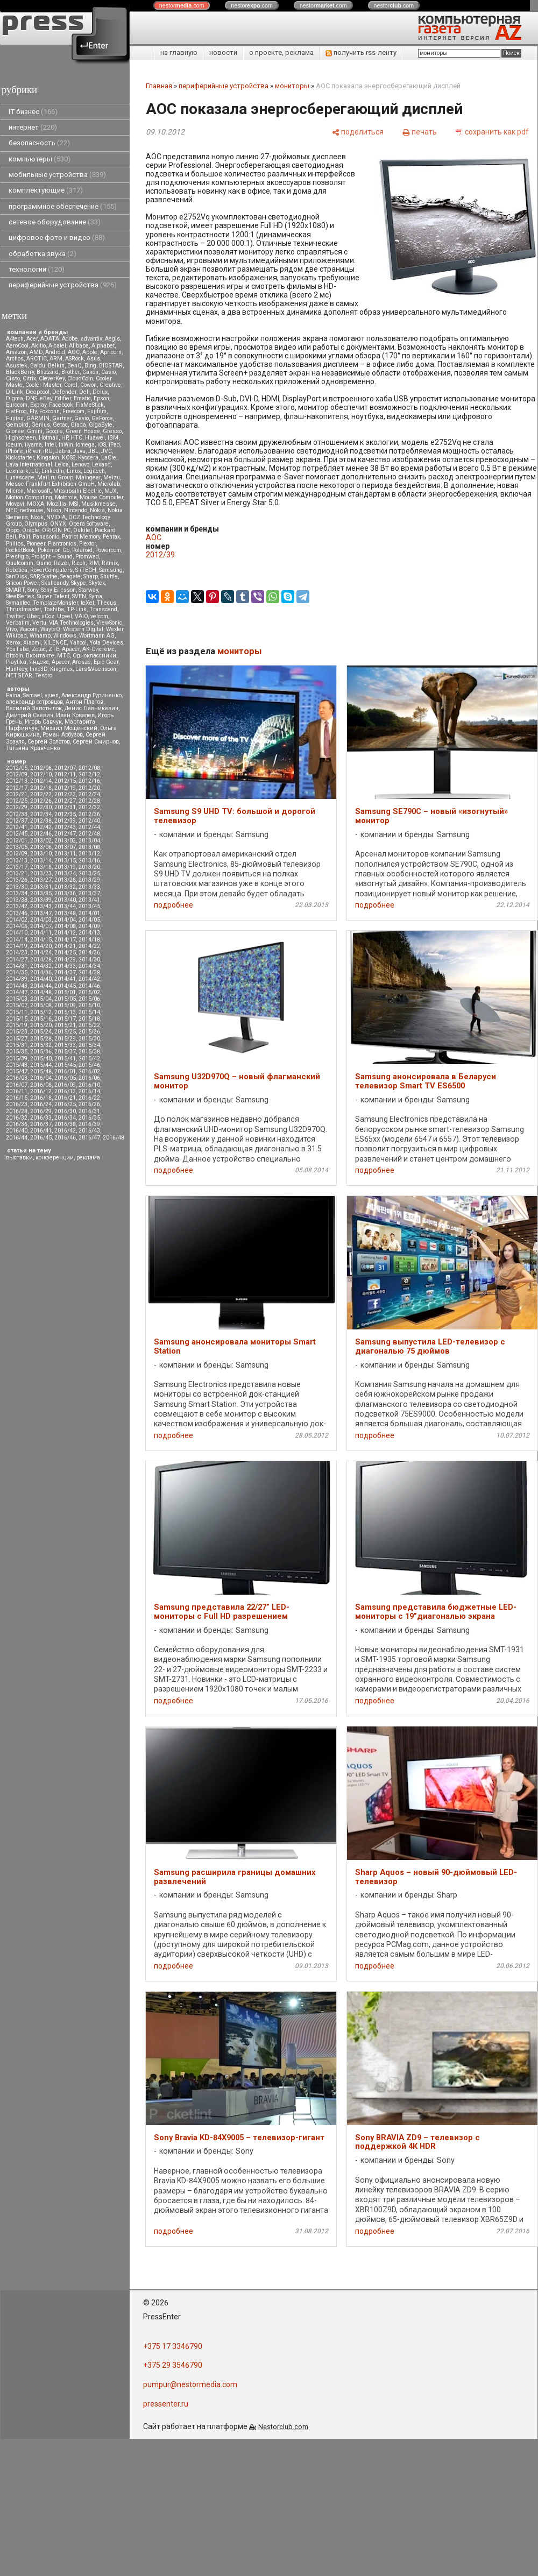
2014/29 (65, 959)
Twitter (15, 616)
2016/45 (41, 1137)
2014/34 (89, 966)
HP (64, 437)
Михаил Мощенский (68, 728)
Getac (60, 424)
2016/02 (89, 1071)
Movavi (15, 503)
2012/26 (41, 800)
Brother (70, 372)
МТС (63, 655)
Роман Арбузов (63, 734)
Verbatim (18, 622)
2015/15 (16, 1018)
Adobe (70, 338)
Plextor (87, 543)
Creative (110, 384)
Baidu (37, 365)
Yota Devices (106, 642)
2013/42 (16, 906)
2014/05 (89, 919)
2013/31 (41, 886)
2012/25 (16, 800)
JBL (93, 451)
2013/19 (65, 867)
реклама (88, 1157)
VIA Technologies (71, 622)
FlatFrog (16, 411)
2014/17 (65, 939)
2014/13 (89, 932)
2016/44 (16, 1137)
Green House (83, 431)
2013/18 (41, 867)
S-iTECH (85, 570)
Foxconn (49, 411)
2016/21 (65, 1097)
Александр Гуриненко (91, 695)
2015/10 (89, 1005)
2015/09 (65, 1005)
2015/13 (65, 1012)
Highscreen (21, 437)
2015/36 (41, 1051)
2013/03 (65, 840)
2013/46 (16, 913)
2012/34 (41, 814)
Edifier (63, 398)
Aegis (112, 338)
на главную (178, 52)
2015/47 (16, 1071)
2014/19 (16, 946)
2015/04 (41, 998)
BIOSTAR (111, 365)
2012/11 (65, 774)
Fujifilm (97, 411)
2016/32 (16, 1117)
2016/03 (16, 1077)
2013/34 (16, 893)
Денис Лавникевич (91, 708)
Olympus (35, 523)
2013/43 (41, 906)
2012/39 (65, 820)
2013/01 (16, 840)
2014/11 (41, 932)
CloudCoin (80, 378)
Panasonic (46, 536)
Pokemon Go (53, 550)
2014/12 (65, 932)
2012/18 (41, 787)
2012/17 (16, 787)
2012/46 (41, 833)
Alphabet (103, 345)
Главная (159, 86)
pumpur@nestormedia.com (190, 2384)
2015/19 (16, 1025)
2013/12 (89, 853)
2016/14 (89, 1091)
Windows (64, 635)
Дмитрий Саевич (29, 715)
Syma (95, 596)
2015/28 (41, 1038)
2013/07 (65, 847)
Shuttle (109, 576)
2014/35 (16, 972)
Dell (84, 391)
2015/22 (89, 1025)
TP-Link (77, 609)
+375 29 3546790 (172, 2365)
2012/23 (65, 794)
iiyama (33, 444)
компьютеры (39, 159)
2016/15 (16, 1097)
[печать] (419, 131)
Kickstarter (20, 457)
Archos (15, 358)
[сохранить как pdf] (492, 131)
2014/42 (89, 978)
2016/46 (65, 1137)
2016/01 (65, 1071)
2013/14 (41, 860)
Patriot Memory (81, 536)
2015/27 (16, 1038)
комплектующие (46, 190)
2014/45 (65, 985)
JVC (106, 451)
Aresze (81, 662)
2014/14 (16, 939)
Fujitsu (15, 418)
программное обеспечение (63, 206)
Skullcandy (54, 582)
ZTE (53, 649)
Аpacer (71, 649)
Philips (15, 543)
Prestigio (17, 556)
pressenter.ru (165, 2404)
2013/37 (89, 893)
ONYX (58, 523)
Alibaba (79, 345)
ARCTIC (36, 358)
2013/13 (16, 860)
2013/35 (41, 893)
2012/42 (41, 827)
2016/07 (16, 1084)
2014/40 (41, 978)
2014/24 (41, 952)
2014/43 (16, 985)
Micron (15, 490)
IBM (113, 437)
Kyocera (88, 457)
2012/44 (89, 827)
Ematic (82, 398)
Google (54, 431)
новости (223, 52)
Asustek (16, 365)
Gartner (62, 418)
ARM (55, 358)
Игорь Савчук (43, 721)
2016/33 (41, 1117)
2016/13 (65, 1091)
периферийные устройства (63, 285)
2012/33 (16, 814)
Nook (37, 517)
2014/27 (16, 959)
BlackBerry (20, 372)
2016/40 (16, 1130)
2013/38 (16, 899)
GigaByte (100, 424)
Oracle (30, 530)
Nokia (97, 510)
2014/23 (16, 952)
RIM (93, 563)
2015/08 (41, 1005)
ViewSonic (109, 622)
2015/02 (89, 992)
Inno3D (38, 669)
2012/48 (89, 833)
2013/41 (89, 899)
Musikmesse (98, 503)
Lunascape (20, 477)
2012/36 (89, 814)
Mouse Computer (101, 497)
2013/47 (41, 913)
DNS (31, 398)
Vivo (11, 629)
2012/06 (41, 768)
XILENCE (55, 642)
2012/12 (89, 774)
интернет (33, 127)
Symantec (18, 602)
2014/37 (65, 972)
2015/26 (89, 1031)
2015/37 (65, 1051)
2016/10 (89, 1084)
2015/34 (89, 1045)
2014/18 (89, 939)
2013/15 (65, 860)
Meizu (111, 477)
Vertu (39, 622)
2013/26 (16, 879)
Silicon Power (22, 582)
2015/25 (65, 1031)
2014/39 (16, 978)
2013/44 (65, 906)
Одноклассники (94, 655)
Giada (78, 424)
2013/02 (41, 840)
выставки (19, 1157)
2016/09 (65, 1084)
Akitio (38, 345)
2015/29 (65, 1038)
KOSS (68, 457)
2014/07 (41, 926)
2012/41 (16, 827)
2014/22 (89, 946)
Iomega (85, 444)
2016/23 (16, 1104)
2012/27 (65, 800)
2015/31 (16, 1045)
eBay (46, 398)
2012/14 (41, 780)
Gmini (35, 431)
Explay (38, 404)
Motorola (66, 497)
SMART (15, 589)
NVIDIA (56, 517)
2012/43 (65, 827)
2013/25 (89, 873)
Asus (93, 358)
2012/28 (89, 800)
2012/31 (65, 807)
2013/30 (16, 886)
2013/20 (89, 867)
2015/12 (41, 1012)
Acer (32, 338)
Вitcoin (14, 655)
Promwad (87, 556)
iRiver (33, 451)
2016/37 (41, 1124)
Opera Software (89, 523)
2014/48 (41, 992)
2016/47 (89, 1137)
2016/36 (16, 1124)
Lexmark (17, 471)
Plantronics (62, 543)
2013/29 (89, 879)
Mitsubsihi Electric (77, 490)
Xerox (13, 642)
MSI (74, 503)
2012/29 (16, 807)
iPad (114, 444)
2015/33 (65, 1045)
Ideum (14, 444)
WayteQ (50, 629)
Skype (78, 582)
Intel (50, 444)
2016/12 (41, 1091)
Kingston (48, 457)
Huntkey (16, 669)
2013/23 (41, 873)
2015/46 (89, 1064)
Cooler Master (43, 384)
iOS (101, 444)
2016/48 (113, 1137)
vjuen (52, 695)
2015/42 (89, 1058)
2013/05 (16, 847)
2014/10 (16, 932)
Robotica (16, 570)
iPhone (14, 451)
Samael (32, 695)
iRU (48, 451)
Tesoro (43, 675)
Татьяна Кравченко (33, 748)
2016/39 (89, 1124)
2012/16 (89, 780)
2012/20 (89, 787)
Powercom (108, 550)
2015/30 (89, 1038)
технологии (37, 269)
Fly (33, 411)
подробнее (173, 905)
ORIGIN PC (56, 530)
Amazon (16, 352)
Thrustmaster (23, 609)
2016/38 (65, 1124)
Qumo (43, 563)
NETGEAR (19, 675)
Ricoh (79, 563)
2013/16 (89, 860)
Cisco (13, 378)
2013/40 (65, 899)
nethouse (32, 510)
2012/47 (65, 833)
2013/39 (41, 899)
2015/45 (65, 1064)
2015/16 (41, 1018)
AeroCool (17, 345)
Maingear (88, 477)
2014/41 (65, 978)
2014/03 (41, 919)
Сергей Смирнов (96, 741)
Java (79, 451)
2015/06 (89, 998)
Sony (32, 589)
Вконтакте (40, 655)
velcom (99, 616)
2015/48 (41, 1071)
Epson (101, 398)
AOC (74, 352)
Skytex (97, 582)
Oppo (12, 530)
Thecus (106, 602)
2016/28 (16, 1111)
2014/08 (65, 926)
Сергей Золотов (48, 741)
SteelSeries (20, 596)
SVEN (79, 596)
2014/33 (65, 966)
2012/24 (89, 794)
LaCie (108, 457)
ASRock (74, 358)
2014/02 (16, 919)
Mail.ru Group (55, 477)
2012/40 (89, 820)
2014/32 (41, 966)
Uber (32, 616)
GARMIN (37, 418)
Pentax (111, 536)
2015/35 (16, 1051)
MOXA (35, 503)
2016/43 (89, 1130)
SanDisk (16, 576)
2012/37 (16, 820)
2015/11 (16, 1012)
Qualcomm (19, 563)
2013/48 (65, 913)
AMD (36, 352)
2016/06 (89, 1077)
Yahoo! (78, 642)
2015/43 (16, 1064)
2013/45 (89, 906)
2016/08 (41, 1084)
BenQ (74, 365)
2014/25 (65, 952)
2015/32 (41, 1045)
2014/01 (89, 913)
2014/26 (89, 952)
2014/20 (41, 946)
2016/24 (41, 1104)
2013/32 (65, 886)
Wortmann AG (97, 635)
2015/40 (41, 1058)
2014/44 (41, 985)
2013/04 (89, 840)
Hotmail (49, 437)
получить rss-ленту (361, 52)
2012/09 (16, 774)
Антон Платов (84, 701)
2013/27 (41, 879)
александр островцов (34, 701)
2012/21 (16, 794)
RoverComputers (51, 570)
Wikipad (16, 635)
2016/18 (41, 1097)
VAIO (81, 616)
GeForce (102, 418)
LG (35, 471)
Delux (100, 391)
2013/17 (16, 867)
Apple (89, 352)
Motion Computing (29, 497)
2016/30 (65, 1111)
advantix (91, 338)
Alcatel (57, 345)
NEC (11, 510)
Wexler (114, 629)
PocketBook (20, 550)
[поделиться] (357, 131)
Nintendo (75, 510)
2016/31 (89, 1111)
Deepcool (37, 391)
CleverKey (52, 378)
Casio (108, 372)
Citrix (29, 378)
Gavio (81, 418)
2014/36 (41, 972)
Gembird (17, 424)
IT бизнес (33, 112)
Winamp (40, 635)
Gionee (15, 431)
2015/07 (16, 1005)
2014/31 (16, 966)
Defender (64, 391)
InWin (66, 444)
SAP (34, 576)
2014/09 (89, 926)
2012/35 (65, 814)
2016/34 (65, 1117)
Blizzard (48, 372)
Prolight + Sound (52, 556)
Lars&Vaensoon (95, 669)
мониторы (292, 86)
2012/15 (65, 780)
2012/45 (16, 833)
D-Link (14, 391)
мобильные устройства (57, 175)
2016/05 (65, 1077)
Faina (13, 695)
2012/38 (41, 820)
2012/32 (89, 807)
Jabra (62, 451)
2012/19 (65, 787)
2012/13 (16, 780)
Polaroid (82, 550)
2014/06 (16, 926)
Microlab (108, 483)
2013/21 (16, 873)
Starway (88, 589)
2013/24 (65, 873)
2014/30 (89, 959)
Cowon (88, 384)
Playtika (16, 662)
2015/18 (89, 1018)
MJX (110, 490)
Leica (62, 464)
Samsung (111, 570)
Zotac (39, 649)
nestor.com (181, 5)
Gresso (112, 431)
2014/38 (89, 972)
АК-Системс (98, 649)
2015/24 (41, 1031)
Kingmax (61, 669)
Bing (90, 365)
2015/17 (65, 1018)
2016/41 (41, 1130)
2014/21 (65, 946)
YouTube (17, 649)
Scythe (49, 576)
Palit (24, 536)
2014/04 (65, 919)
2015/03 (16, 998)
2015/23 (16, 1031)
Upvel (64, 616)
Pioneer (35, 543)
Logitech (94, 471)
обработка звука (42, 254)
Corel (70, 384)
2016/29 (41, 1111)
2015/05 (65, 998)
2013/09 (16, 853)
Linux (74, 471)
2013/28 (65, 879)
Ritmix (110, 563)
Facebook (61, 404)
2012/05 (16, 768)
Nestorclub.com (283, 2427)
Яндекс (39, 662)
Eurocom (16, 404)
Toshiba (54, 609)
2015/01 (65, 992)
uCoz (47, 616)
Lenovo (80, 464)
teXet (87, 602)
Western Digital (83, 629)
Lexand (101, 464)
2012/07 (65, 768)
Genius (40, 424)
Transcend (103, 609)
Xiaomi (32, 642)
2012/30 (41, 807)
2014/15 (41, 939)
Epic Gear (106, 662)
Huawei (95, 437)
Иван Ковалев (75, 715)
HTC (76, 437)
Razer (61, 563)
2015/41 (65, 1058)
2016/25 (65, 1104)
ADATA (49, 338)
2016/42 (65, 1130)
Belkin (56, 365)
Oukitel (82, 530)
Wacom (28, 629)
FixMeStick (90, 404)
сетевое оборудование (55, 222)
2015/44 (41, 1064)
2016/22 (89, 1097)
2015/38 (89, 1051)
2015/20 (41, 1025)
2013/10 (41, 853)
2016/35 (89, 1117)
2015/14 (89, 1012)
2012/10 (41, 774)
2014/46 (89, 985)
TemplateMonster (55, 602)
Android (55, 352)
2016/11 (16, 1091)
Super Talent (53, 596)
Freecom (73, 411)
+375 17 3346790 (172, 2346)
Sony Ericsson (58, 589)
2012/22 (41, 794)
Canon (90, 372)
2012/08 (89, 768)
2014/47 (16, 992)
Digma (14, 398)
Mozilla (56, 503)
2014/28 (41, 959)
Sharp (90, 576)
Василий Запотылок (34, 708)
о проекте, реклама (281, 52)
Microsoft (38, 490)
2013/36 (65, 893)
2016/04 (41, 1077)
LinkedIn (52, 471)
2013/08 (89, 847)
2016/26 (89, 1104)
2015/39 (16, 1058)
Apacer (60, 662)
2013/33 (89, 886)
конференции (55, 1157)
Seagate (70, 576)
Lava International (29, 464)
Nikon (53, 510)
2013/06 (41, 847)
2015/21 (65, 1025)
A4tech (15, 338)
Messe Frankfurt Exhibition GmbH (50, 483)
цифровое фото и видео (57, 237)
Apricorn (111, 352)
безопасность (39, 143)
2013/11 (65, 853)
